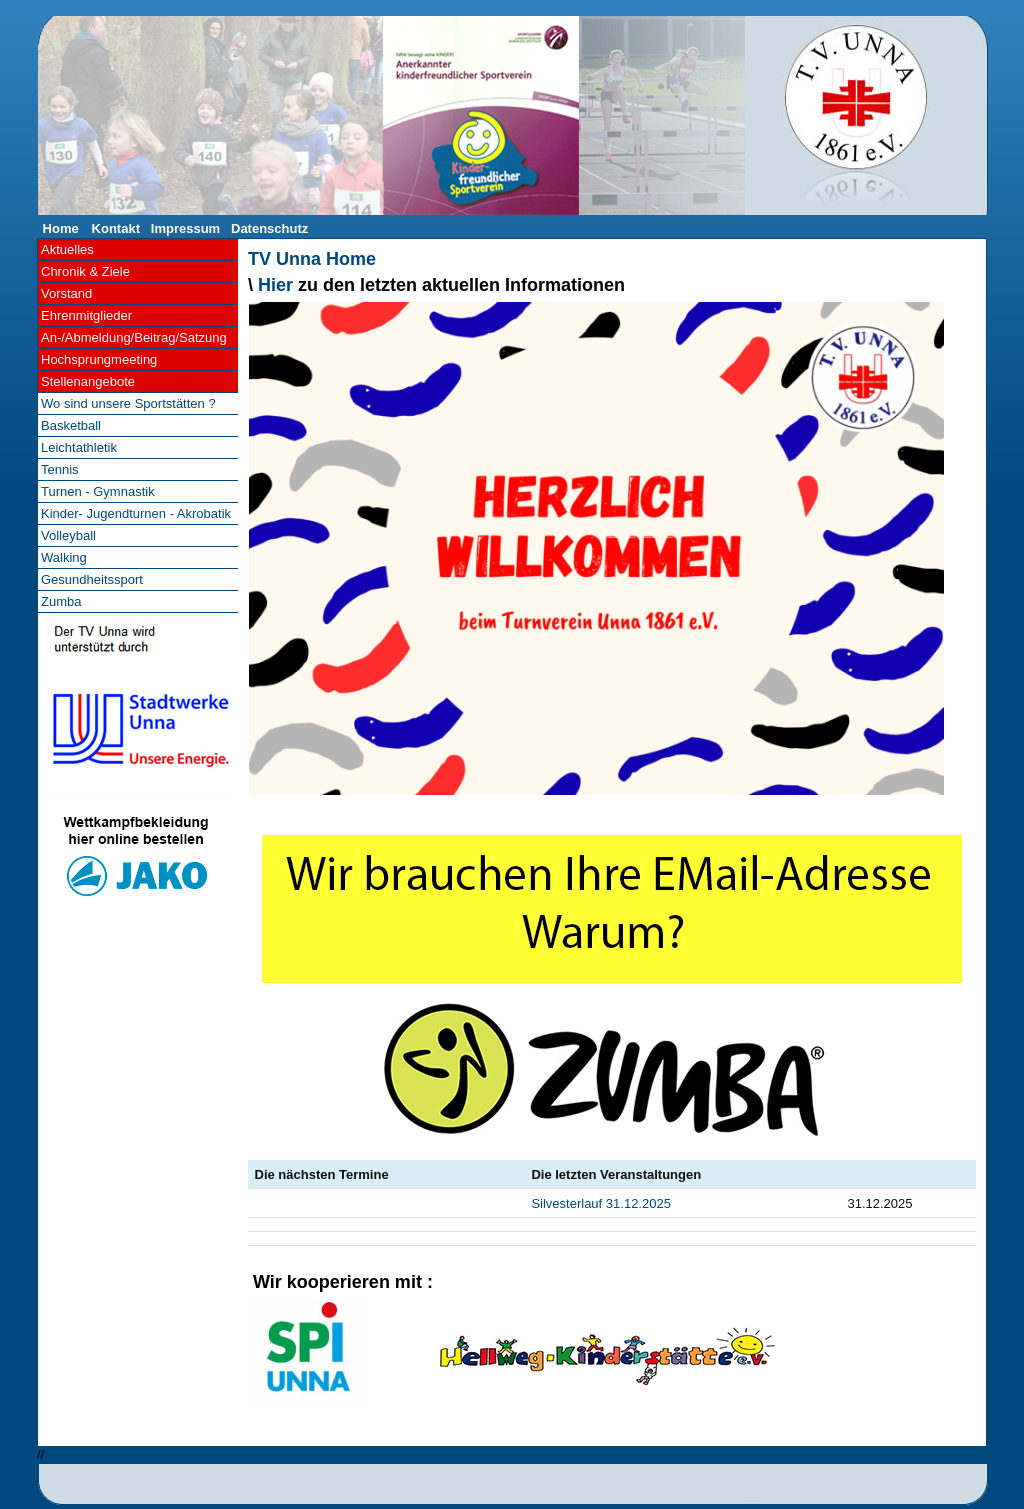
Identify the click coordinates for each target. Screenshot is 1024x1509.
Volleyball (68, 535)
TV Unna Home (312, 259)
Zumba (61, 601)
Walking (64, 557)
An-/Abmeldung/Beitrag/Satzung (134, 337)
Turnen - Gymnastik (98, 491)
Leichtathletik (79, 447)
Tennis (60, 469)
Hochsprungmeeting (99, 359)
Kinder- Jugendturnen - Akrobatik (136, 513)
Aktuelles (67, 249)
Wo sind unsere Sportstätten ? (128, 403)
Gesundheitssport (92, 579)
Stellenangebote (88, 381)
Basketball (71, 425)
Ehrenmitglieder (86, 315)
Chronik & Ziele (85, 271)
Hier (275, 285)
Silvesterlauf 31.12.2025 (600, 1203)
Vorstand (66, 293)
